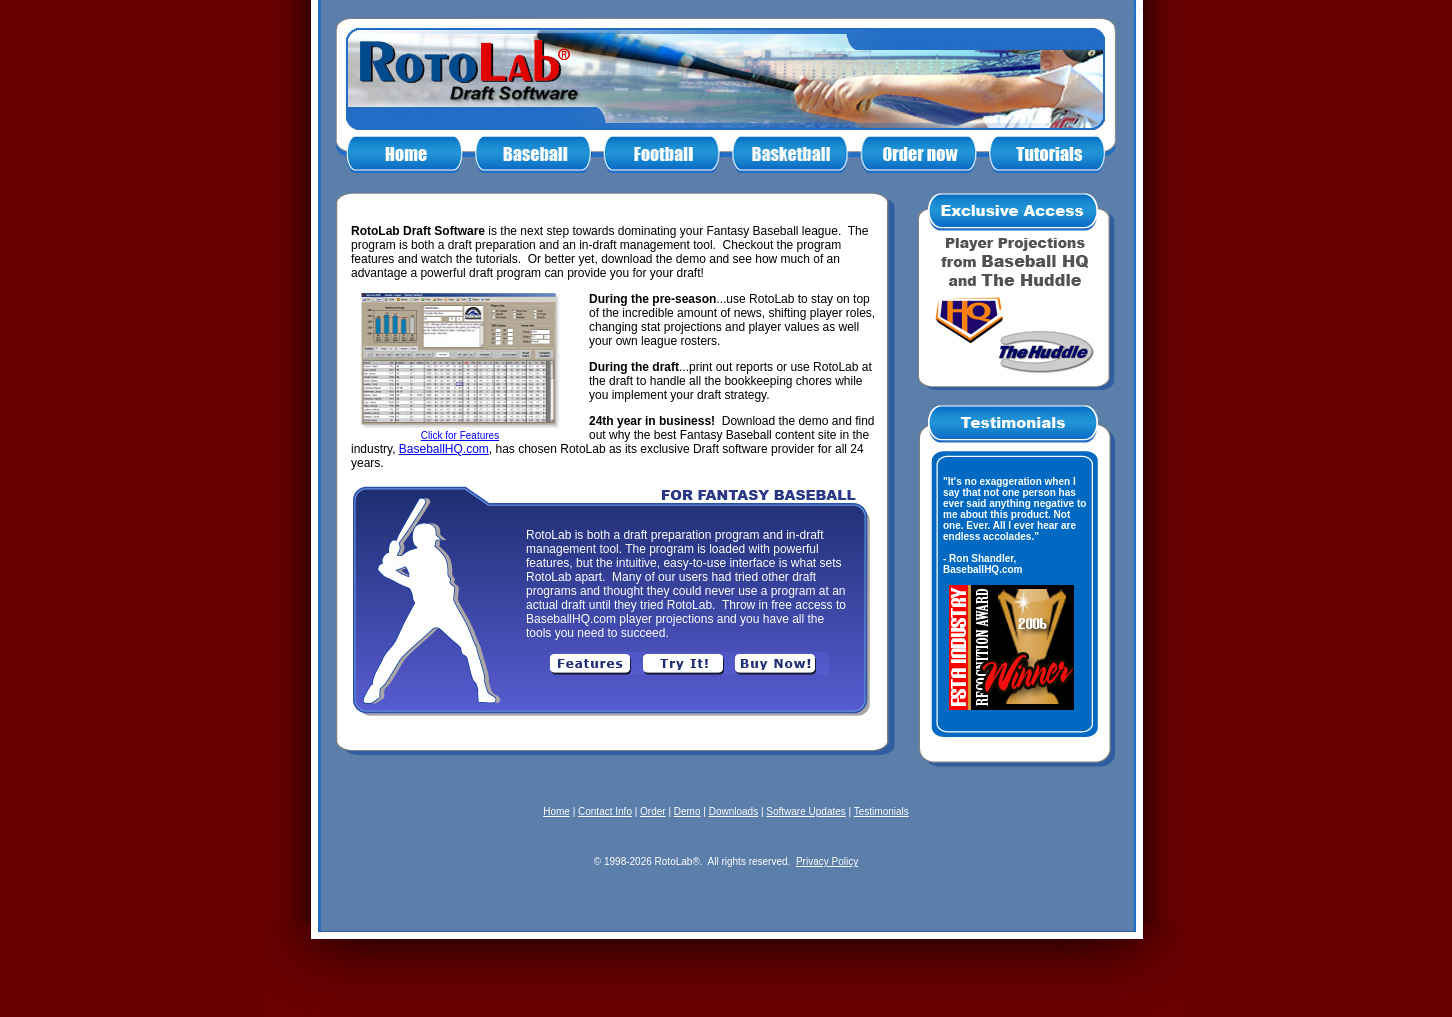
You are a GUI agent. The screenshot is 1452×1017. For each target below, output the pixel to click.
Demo (687, 811)
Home (556, 811)
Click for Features (460, 435)
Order (653, 811)
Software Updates (806, 811)
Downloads (733, 811)
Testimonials (881, 811)
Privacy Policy (827, 861)
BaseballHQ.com (444, 449)
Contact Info (605, 811)
